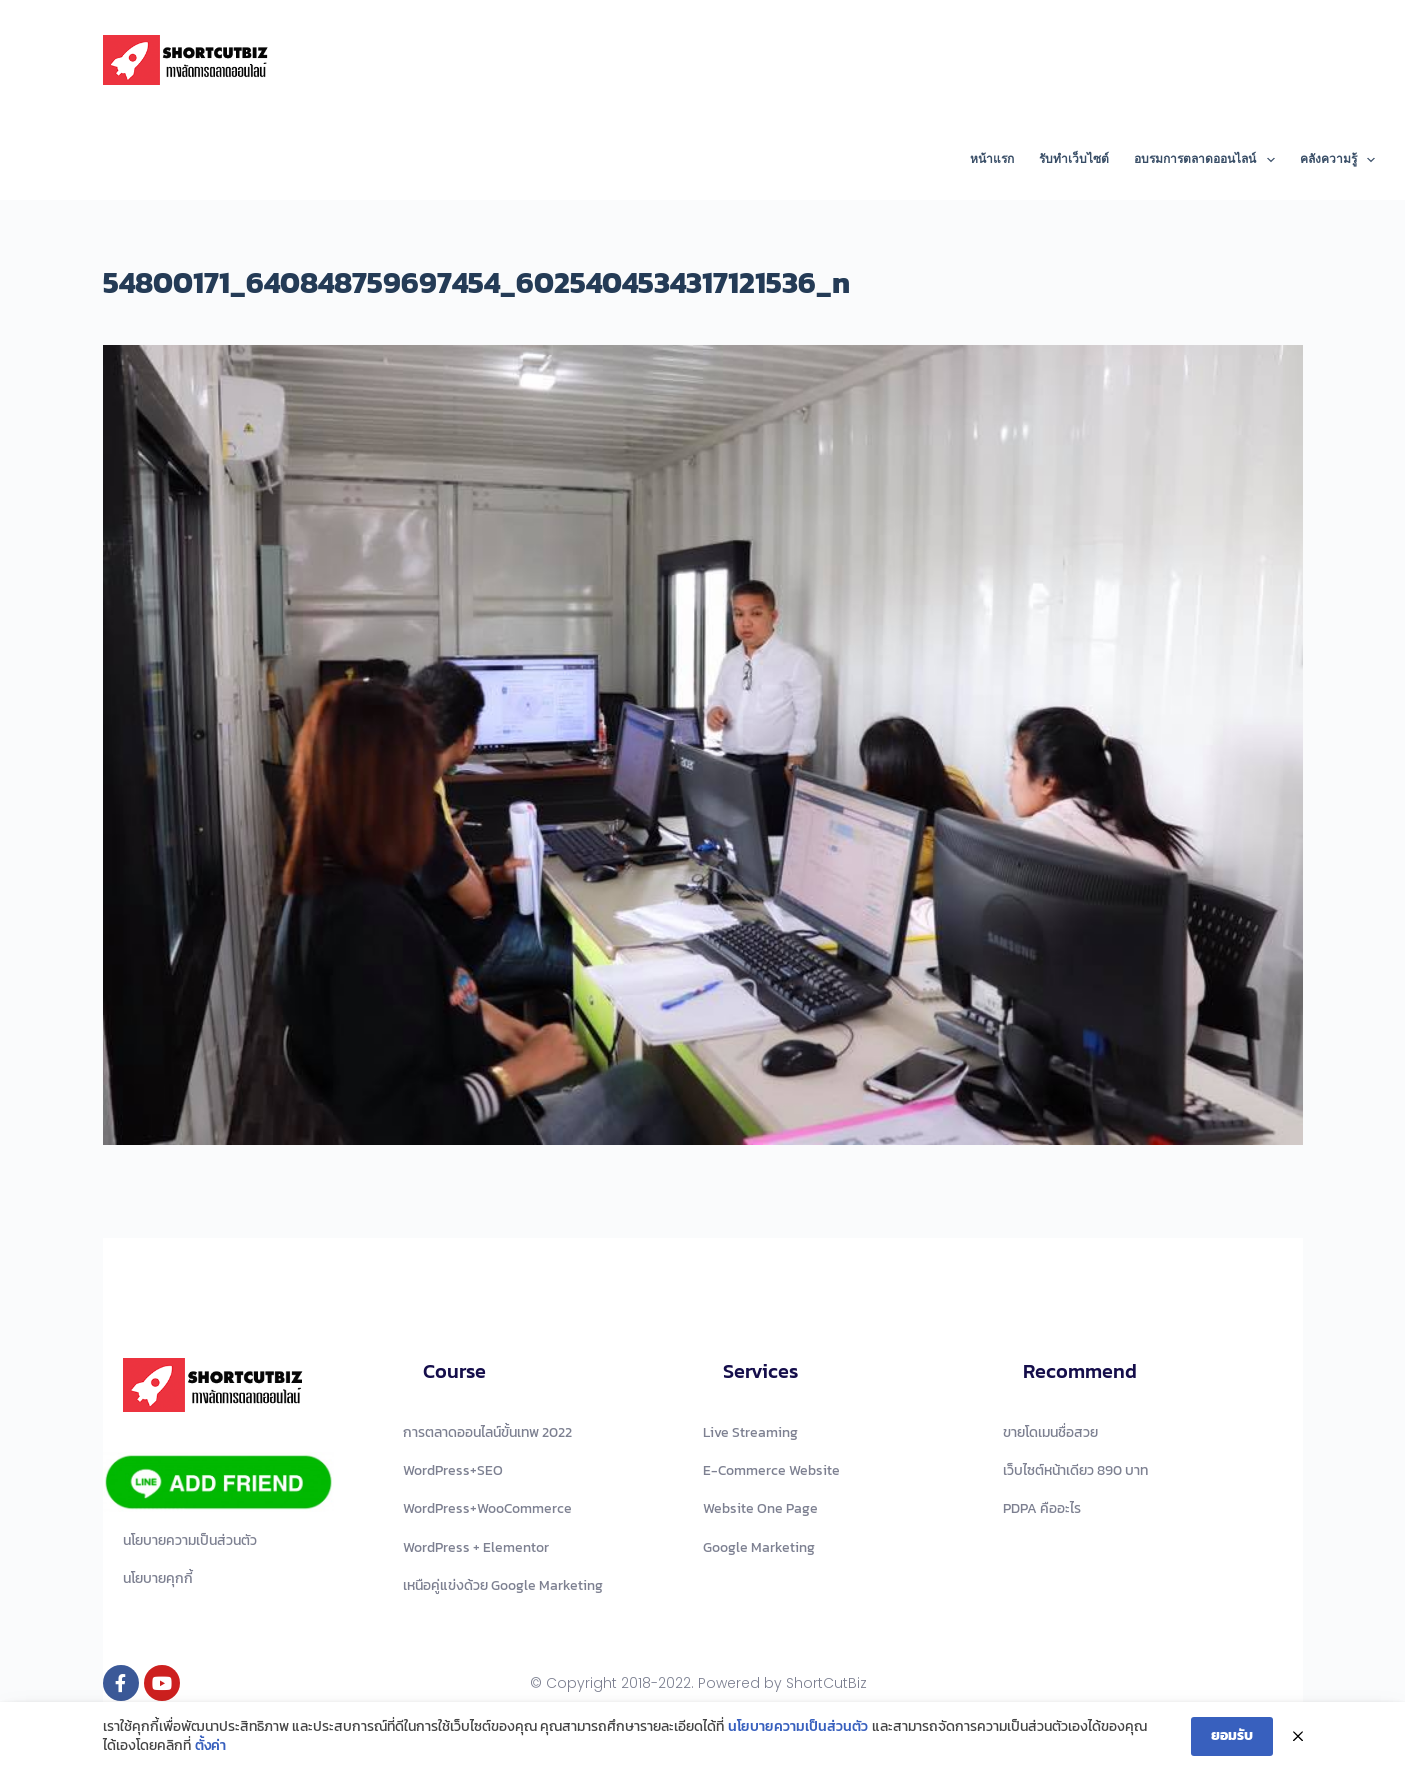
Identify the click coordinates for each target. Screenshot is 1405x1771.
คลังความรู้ (1337, 160)
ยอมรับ (1232, 1735)
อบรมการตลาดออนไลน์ (1208, 160)
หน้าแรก (992, 159)
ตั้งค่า (210, 1746)
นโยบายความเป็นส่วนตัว (798, 1727)
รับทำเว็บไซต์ (1074, 159)
